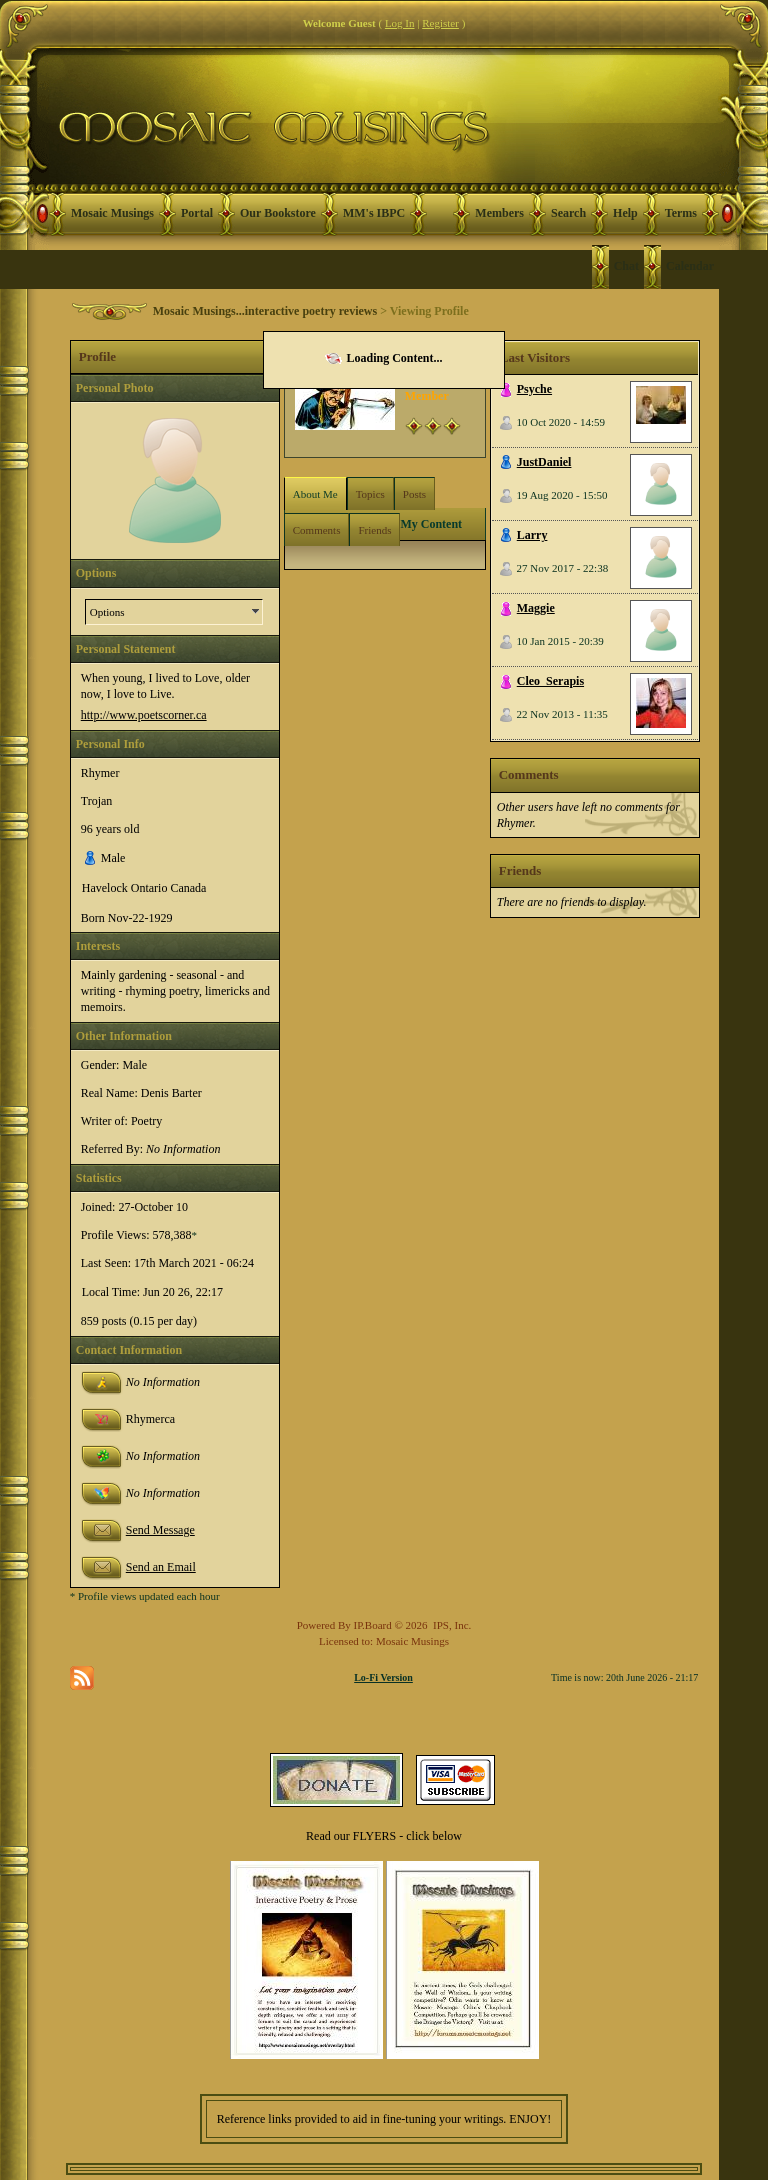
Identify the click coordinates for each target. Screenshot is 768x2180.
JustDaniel (544, 462)
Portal (197, 213)
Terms (681, 213)
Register (440, 23)
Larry (532, 535)
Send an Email (161, 1567)
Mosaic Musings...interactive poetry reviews (265, 311)
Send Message (160, 1530)
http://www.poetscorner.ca (144, 715)
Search (568, 213)
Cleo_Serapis (550, 681)
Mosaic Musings (112, 213)
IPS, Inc (450, 1625)
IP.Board (373, 1625)
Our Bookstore (278, 213)
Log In (400, 23)
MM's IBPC (374, 213)
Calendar (690, 266)
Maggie (536, 608)
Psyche (534, 389)
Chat (626, 266)
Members (499, 213)
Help (625, 213)
